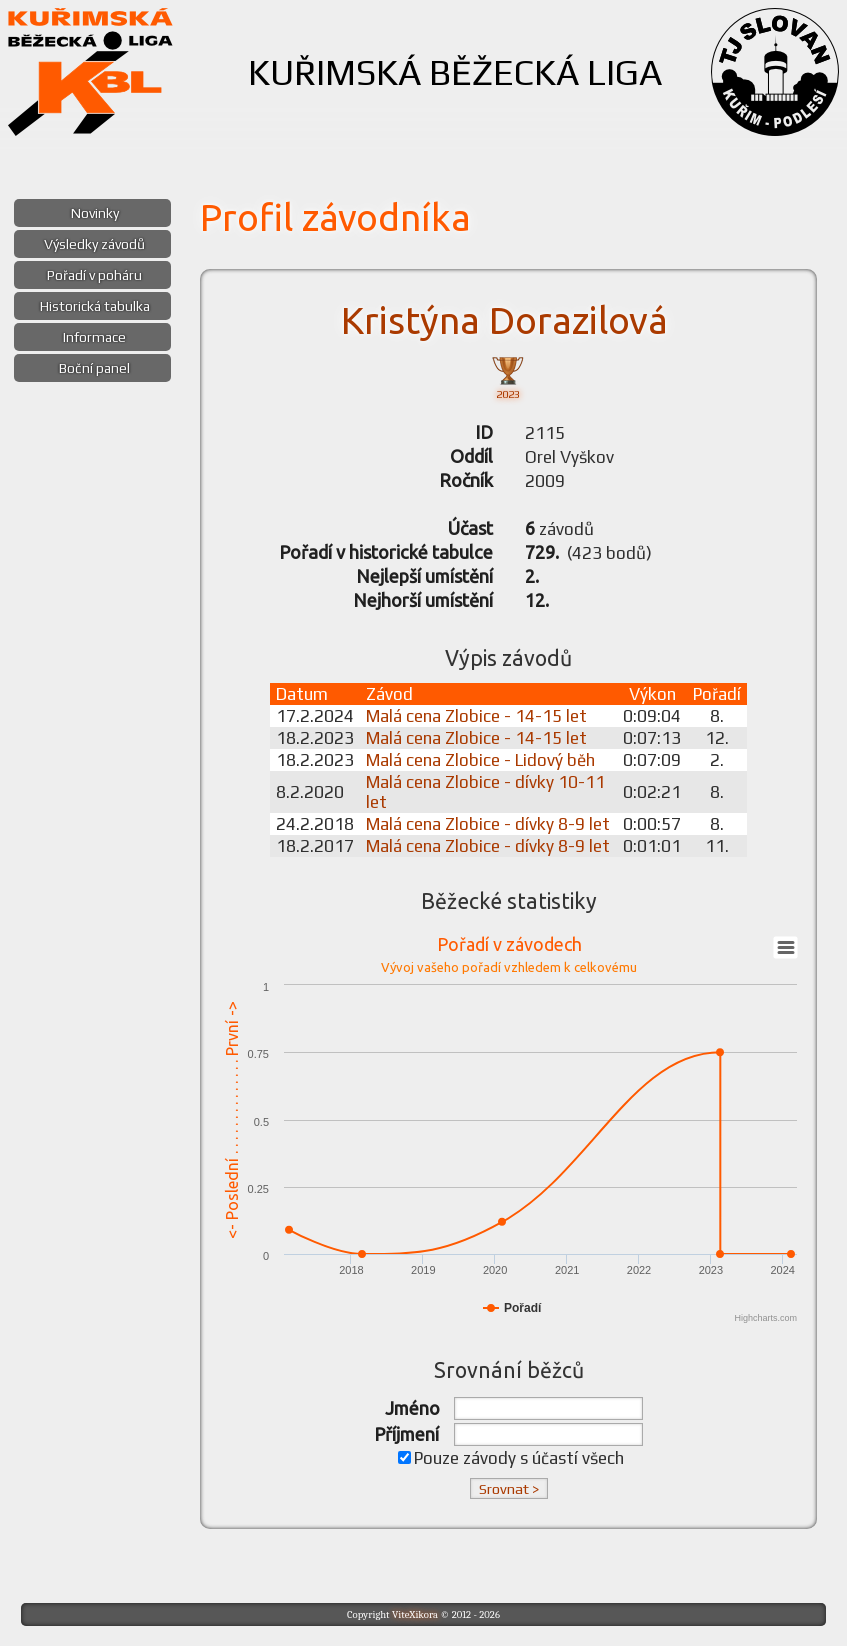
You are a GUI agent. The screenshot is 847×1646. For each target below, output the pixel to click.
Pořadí (717, 694)
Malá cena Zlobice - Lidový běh (480, 760)
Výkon (652, 694)
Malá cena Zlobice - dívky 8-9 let (488, 824)
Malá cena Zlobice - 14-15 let (476, 716)
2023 (508, 376)
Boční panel (94, 368)
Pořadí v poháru (94, 275)
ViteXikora (415, 1614)
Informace (94, 337)
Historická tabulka (95, 306)
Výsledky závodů (94, 244)
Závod (389, 694)
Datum (302, 694)
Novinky (95, 213)
